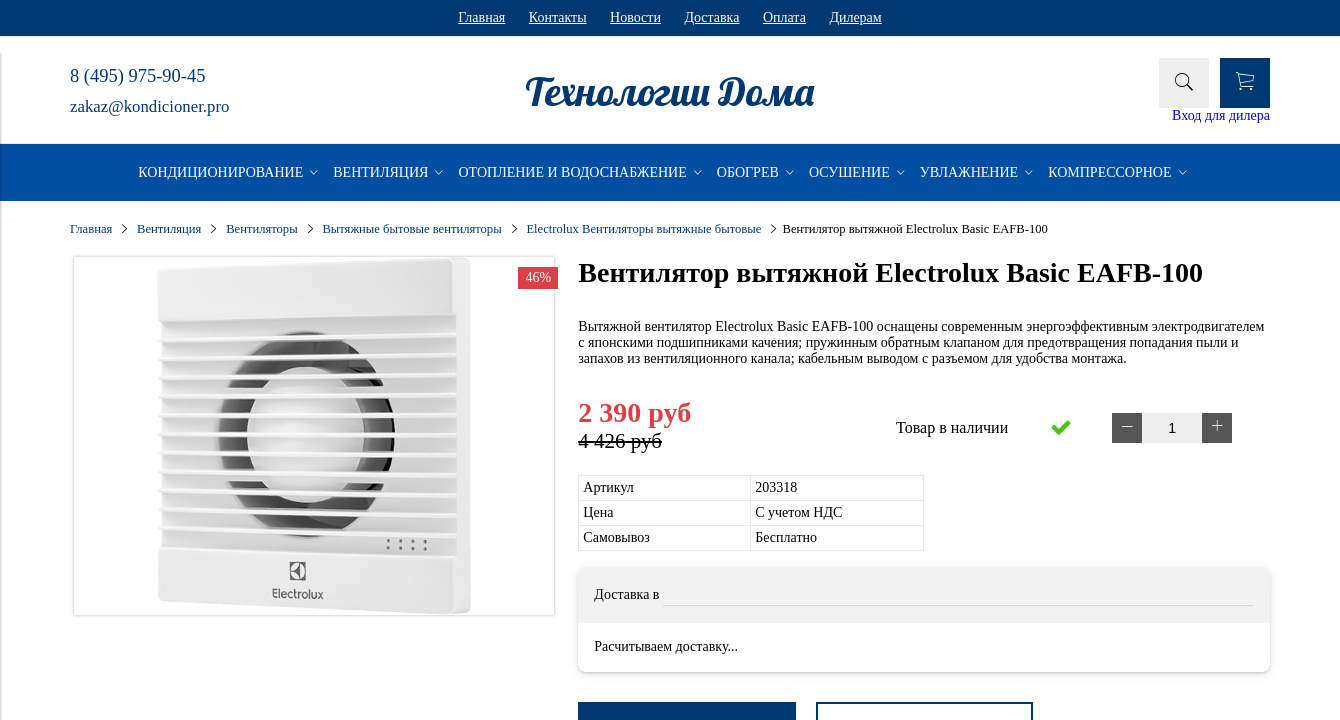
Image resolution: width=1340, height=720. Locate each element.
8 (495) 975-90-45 (137, 76)
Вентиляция (169, 229)
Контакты (558, 17)
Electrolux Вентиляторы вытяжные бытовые (643, 229)
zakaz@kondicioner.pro (149, 106)
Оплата (784, 17)
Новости (635, 17)
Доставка (711, 17)
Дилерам (855, 17)
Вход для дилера (1221, 115)
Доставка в (626, 594)
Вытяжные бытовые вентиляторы (411, 229)
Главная (481, 17)
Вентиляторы (261, 229)
